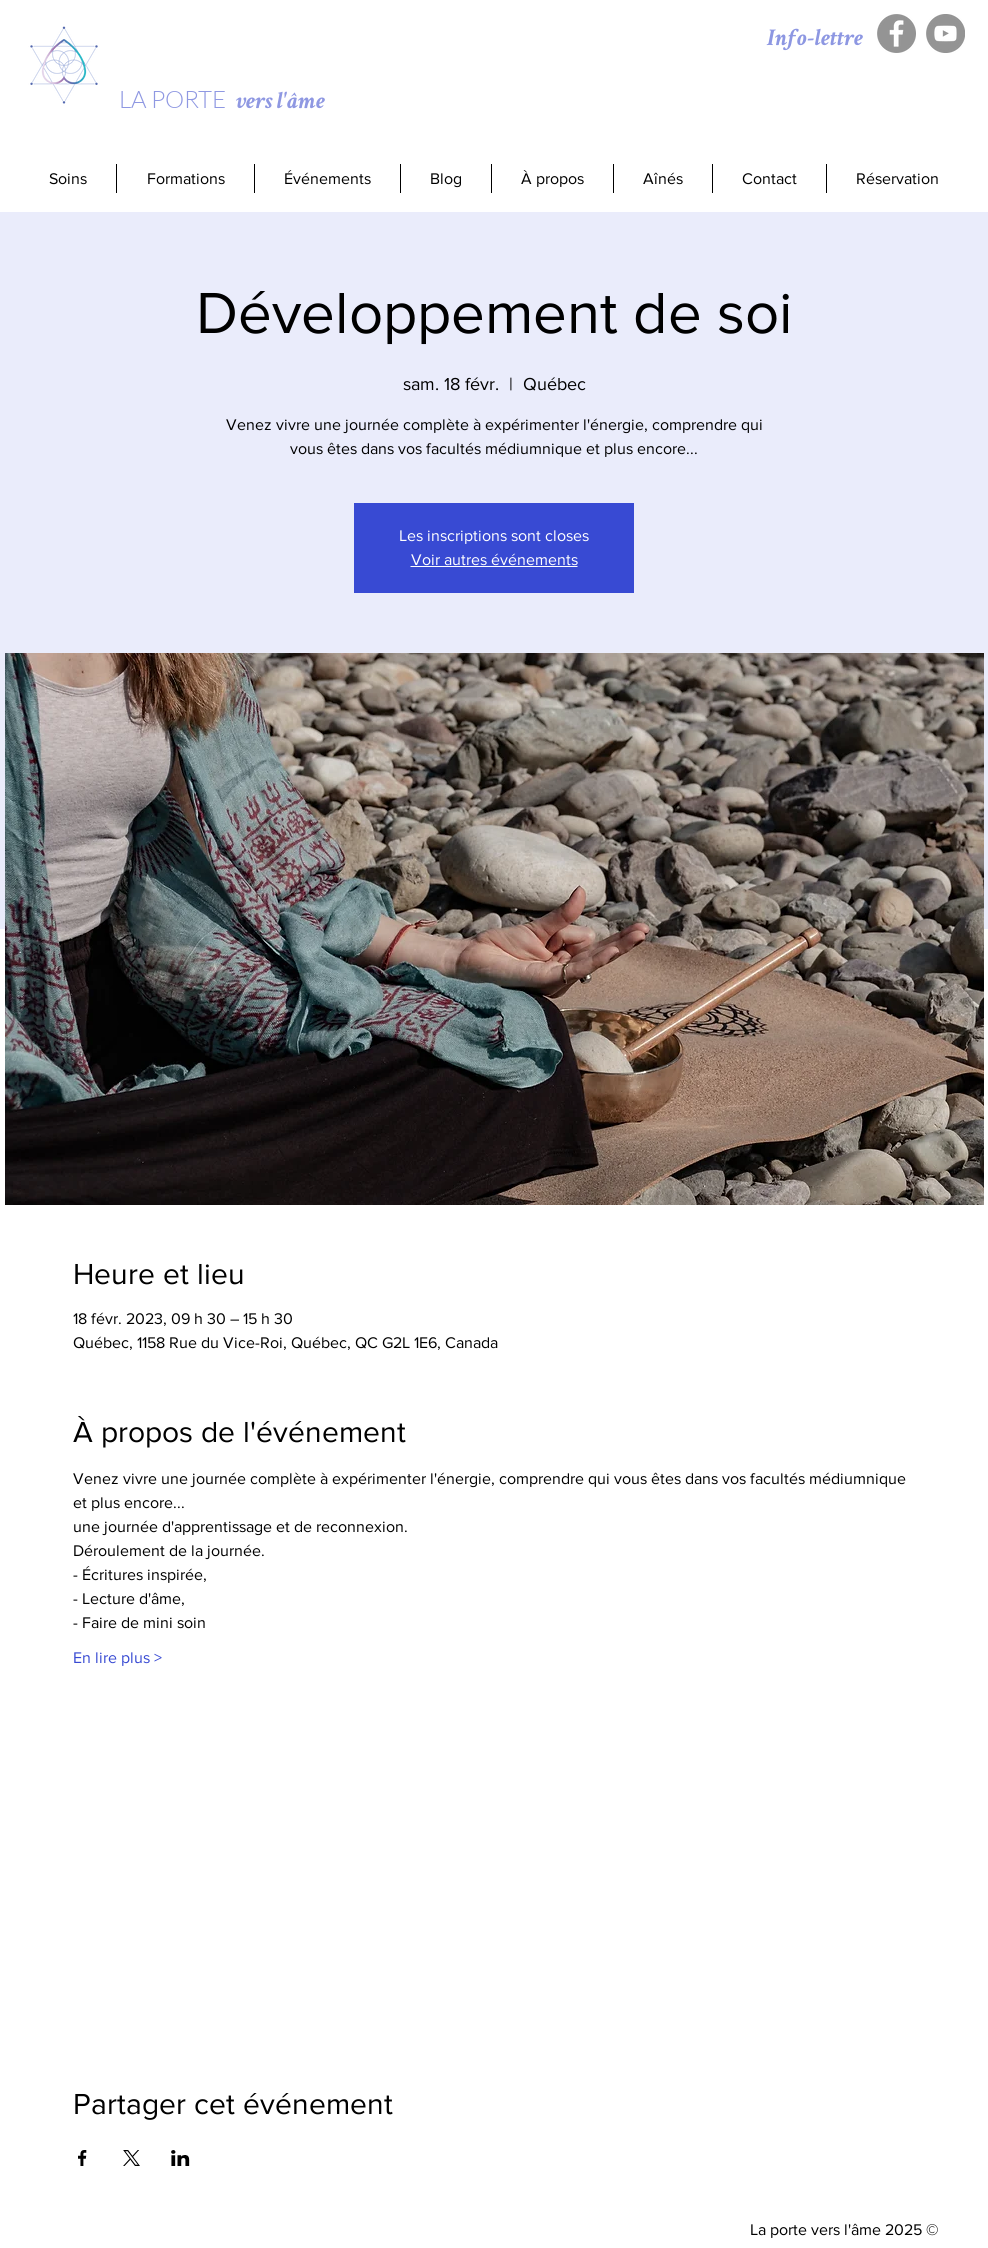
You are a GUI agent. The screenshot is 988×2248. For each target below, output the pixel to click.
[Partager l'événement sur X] (131, 2158)
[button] (185, 178)
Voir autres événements (494, 559)
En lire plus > (117, 1657)
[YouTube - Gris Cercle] (945, 33)
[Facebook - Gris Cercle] (896, 33)
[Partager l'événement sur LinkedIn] (180, 2158)
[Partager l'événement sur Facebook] (82, 2158)
